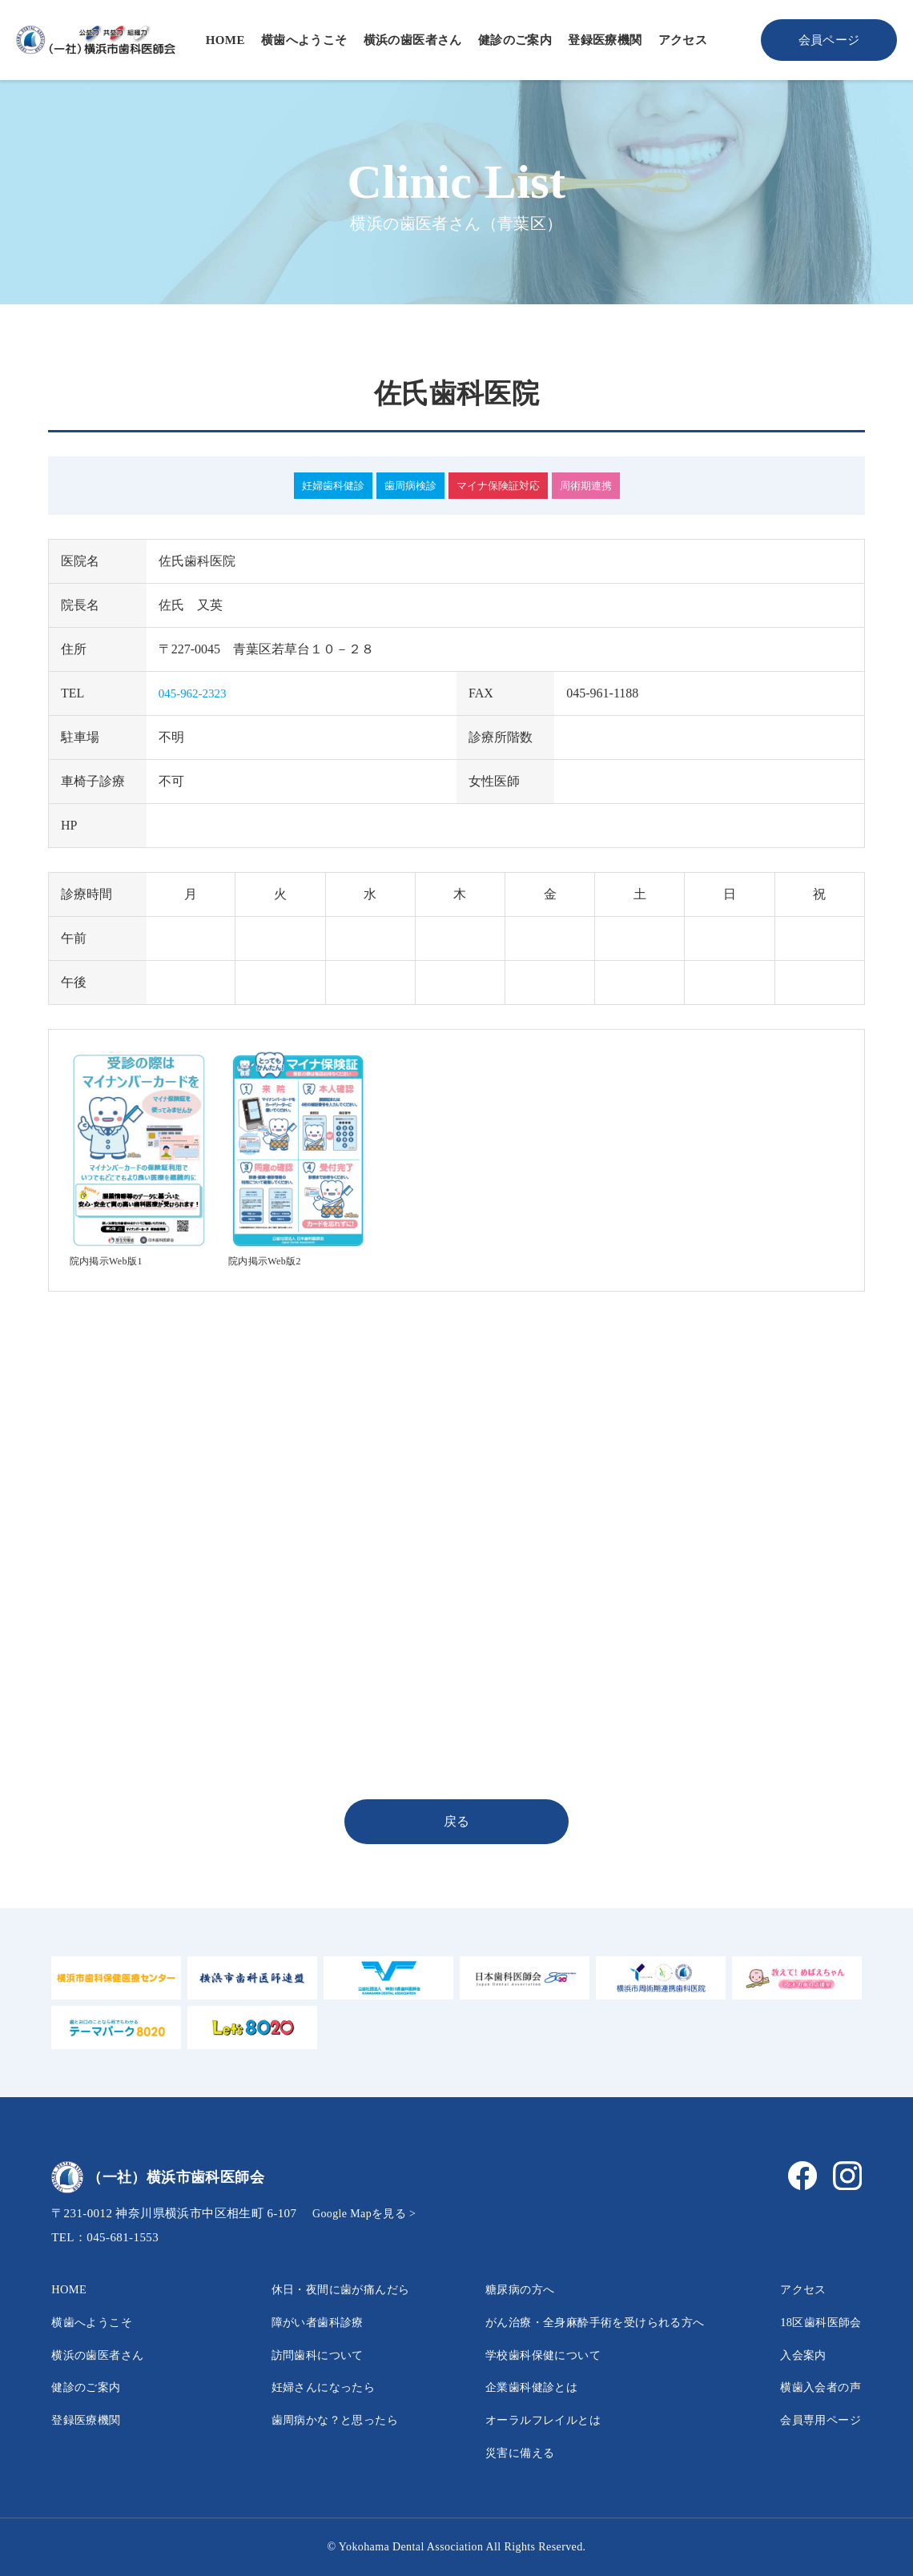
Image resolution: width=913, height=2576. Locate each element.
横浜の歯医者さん (413, 40)
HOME (225, 40)
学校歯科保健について (527, 2354)
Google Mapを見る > (368, 2213)
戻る (457, 1821)
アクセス (683, 40)
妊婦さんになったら (306, 2386)
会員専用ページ (816, 2419)
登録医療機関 (605, 40)
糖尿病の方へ (501, 2289)
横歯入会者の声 (816, 2386)
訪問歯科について (299, 2354)
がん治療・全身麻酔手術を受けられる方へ (587, 2322)
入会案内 (796, 2354)
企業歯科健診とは (514, 2386)
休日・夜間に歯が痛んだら (326, 2289)
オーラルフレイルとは (527, 2419)
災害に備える (501, 2452)
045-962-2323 (195, 693)
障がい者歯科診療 (299, 2322)
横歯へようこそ (304, 40)
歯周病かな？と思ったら (319, 2419)
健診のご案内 (515, 40)
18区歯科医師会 (816, 2322)
